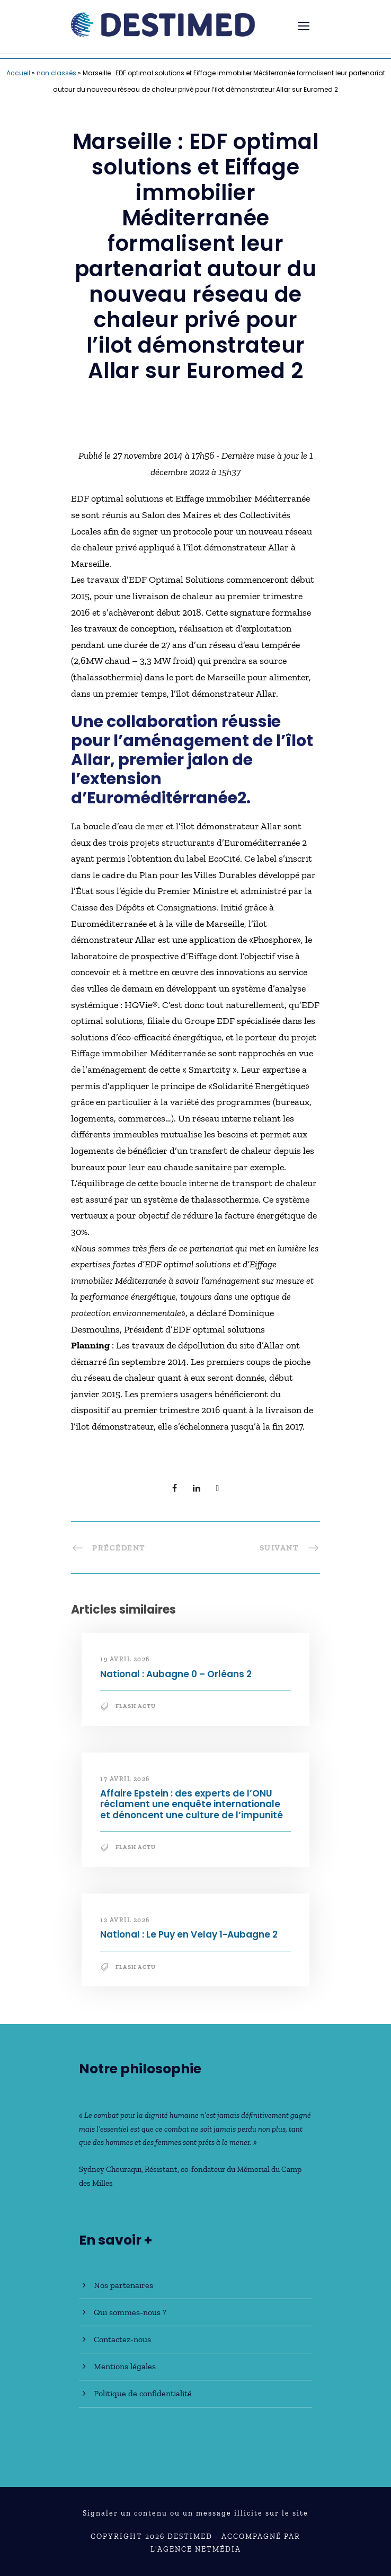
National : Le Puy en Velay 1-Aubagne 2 (189, 1934)
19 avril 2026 (125, 1659)
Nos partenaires (123, 2285)
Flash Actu (135, 1706)
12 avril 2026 (125, 1920)
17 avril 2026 (125, 1779)
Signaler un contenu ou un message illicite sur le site (195, 2513)
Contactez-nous (122, 2339)
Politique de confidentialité (143, 2393)
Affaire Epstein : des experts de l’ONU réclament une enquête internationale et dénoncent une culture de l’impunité (191, 1804)
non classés (56, 72)
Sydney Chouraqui (110, 2169)
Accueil (18, 72)
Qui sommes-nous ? (130, 2312)
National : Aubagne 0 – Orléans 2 (176, 1674)
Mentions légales (125, 2366)
